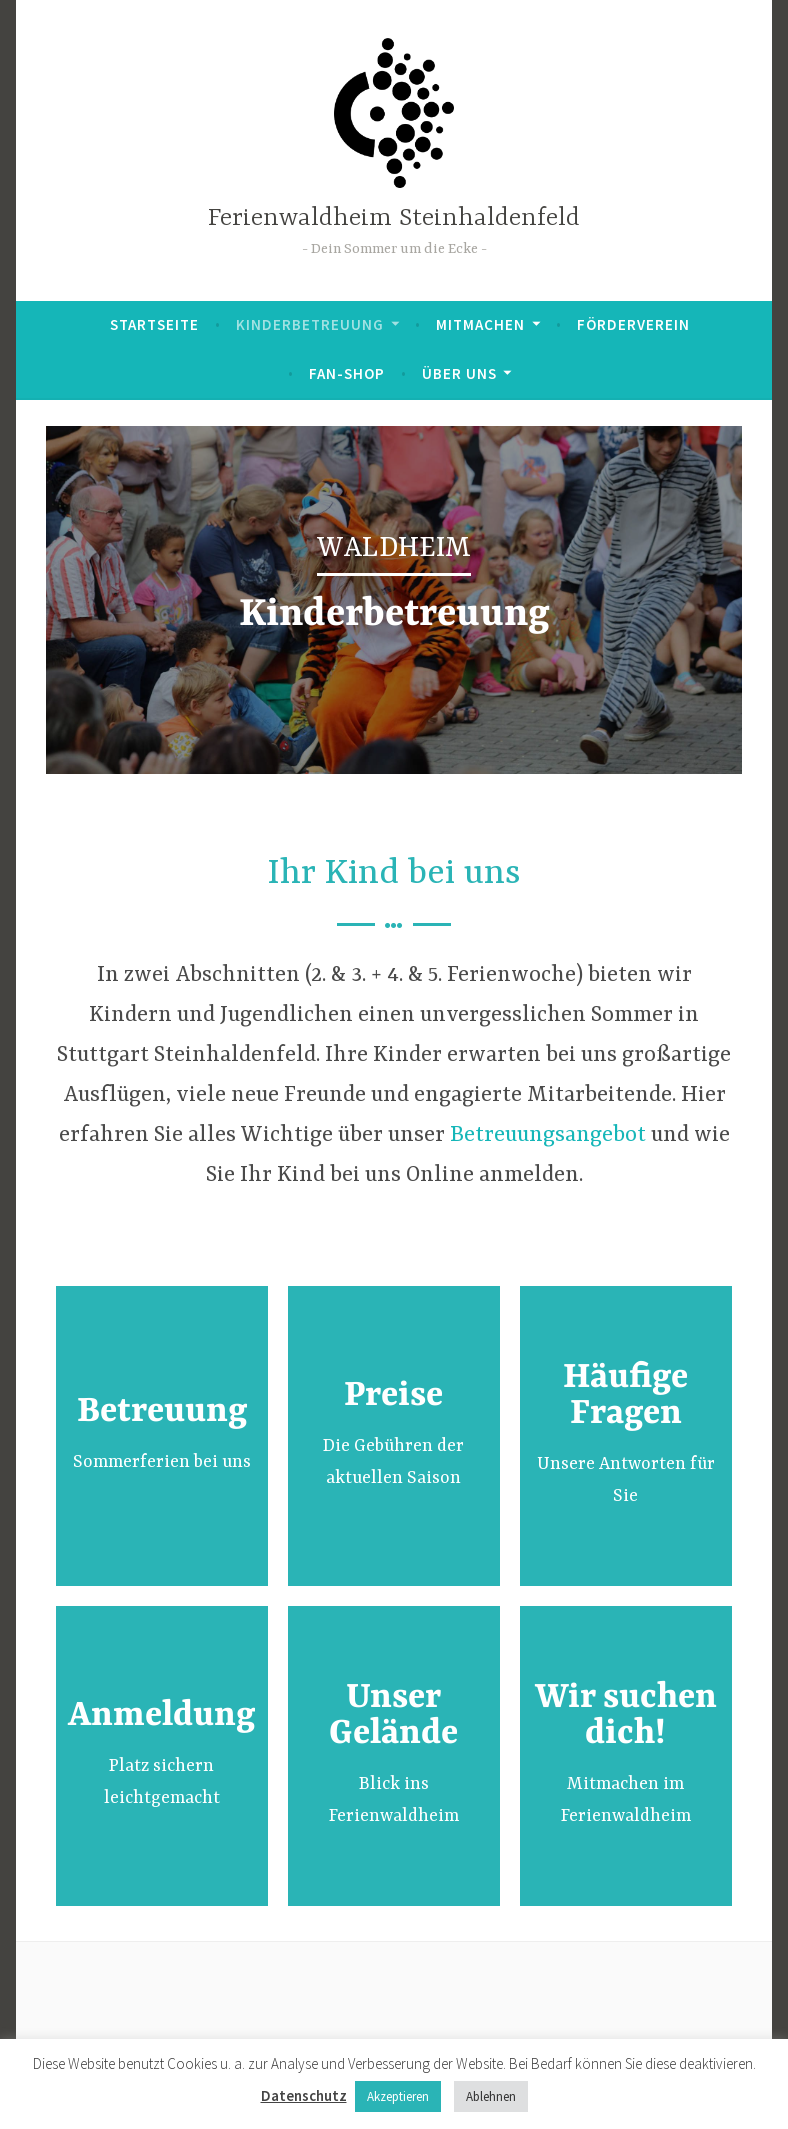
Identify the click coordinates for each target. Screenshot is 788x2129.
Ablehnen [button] (491, 2096)
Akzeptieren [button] (398, 2096)
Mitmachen (480, 324)
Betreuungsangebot (548, 1135)
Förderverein (633, 324)
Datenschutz (304, 2095)
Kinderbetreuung (310, 324)
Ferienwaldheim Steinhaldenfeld (394, 218)
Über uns (459, 373)
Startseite (154, 324)
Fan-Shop (347, 373)
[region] (394, 600)
